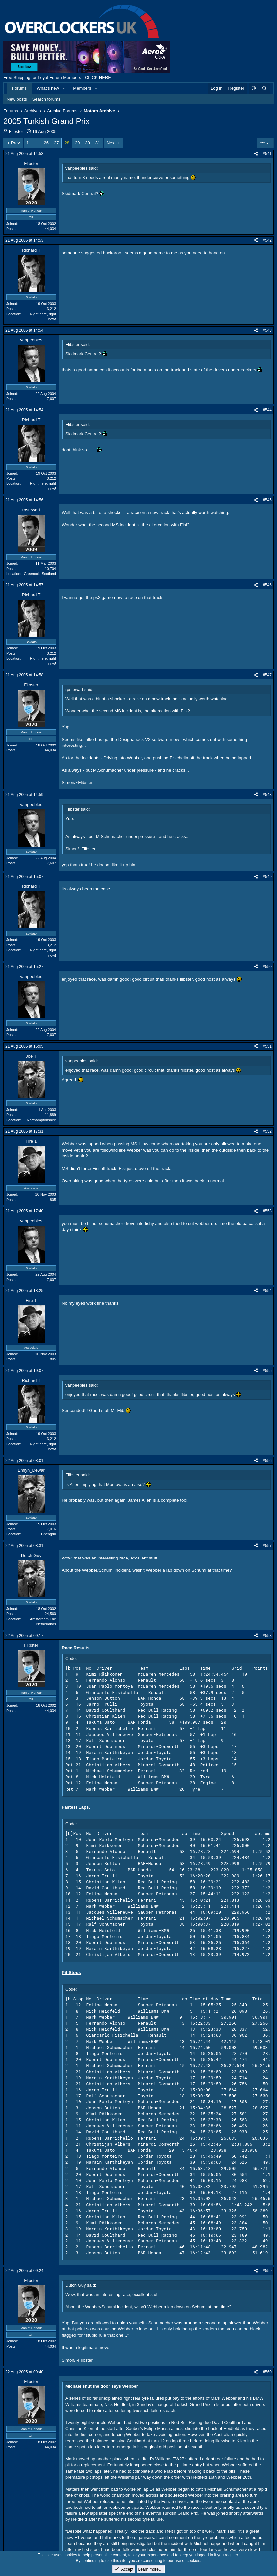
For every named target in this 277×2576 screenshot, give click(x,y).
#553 (267, 1211)
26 (46, 142)
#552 (267, 1131)
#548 (267, 794)
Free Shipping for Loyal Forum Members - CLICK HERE (57, 77)
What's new (48, 88)
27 (56, 142)
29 (77, 142)
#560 (267, 2372)
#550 (267, 966)
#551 (267, 1046)
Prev (15, 142)
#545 (267, 500)
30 (87, 142)
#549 (267, 876)
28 (66, 142)
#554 (267, 1290)
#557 (267, 1545)
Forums (19, 88)
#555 (267, 1370)
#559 (267, 2270)
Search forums (46, 99)
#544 (267, 410)
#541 (267, 153)
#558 (267, 1635)
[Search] (264, 88)
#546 (267, 585)
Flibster (16, 131)
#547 (267, 675)
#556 (267, 1460)
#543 (267, 330)
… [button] (36, 142)
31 (97, 142)
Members (82, 88)
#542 (267, 240)
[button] (64, 88)
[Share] (256, 154)
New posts (17, 99)
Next (111, 142)
